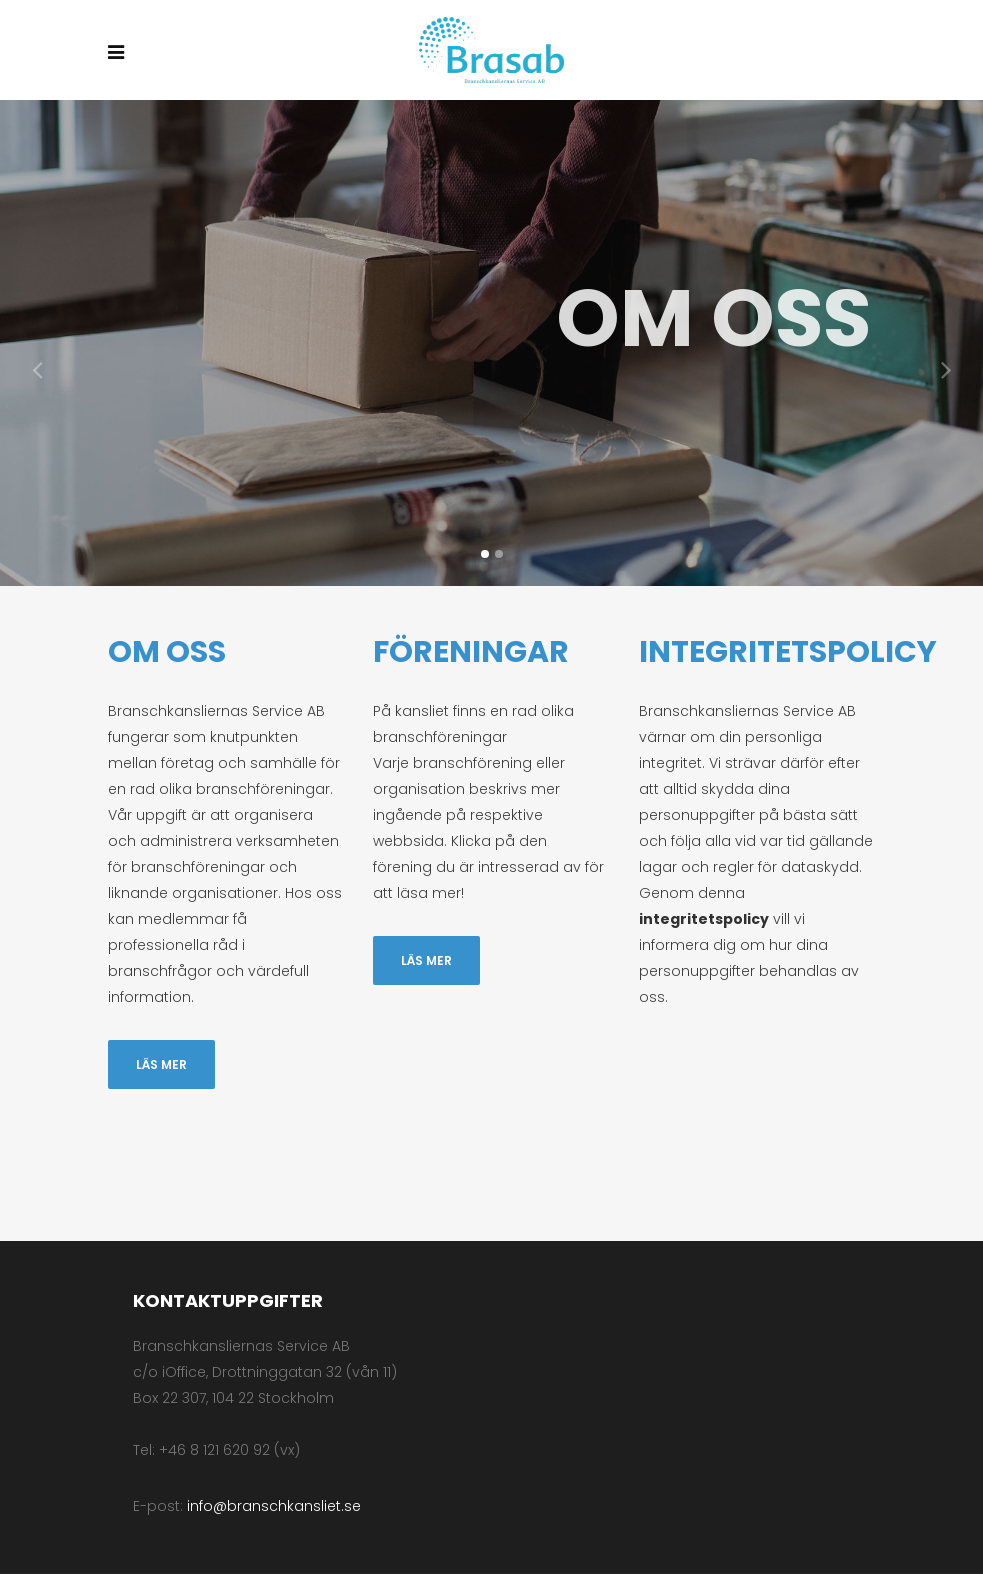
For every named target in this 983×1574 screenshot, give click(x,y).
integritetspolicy (704, 919)
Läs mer (161, 1064)
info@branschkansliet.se (274, 1506)
